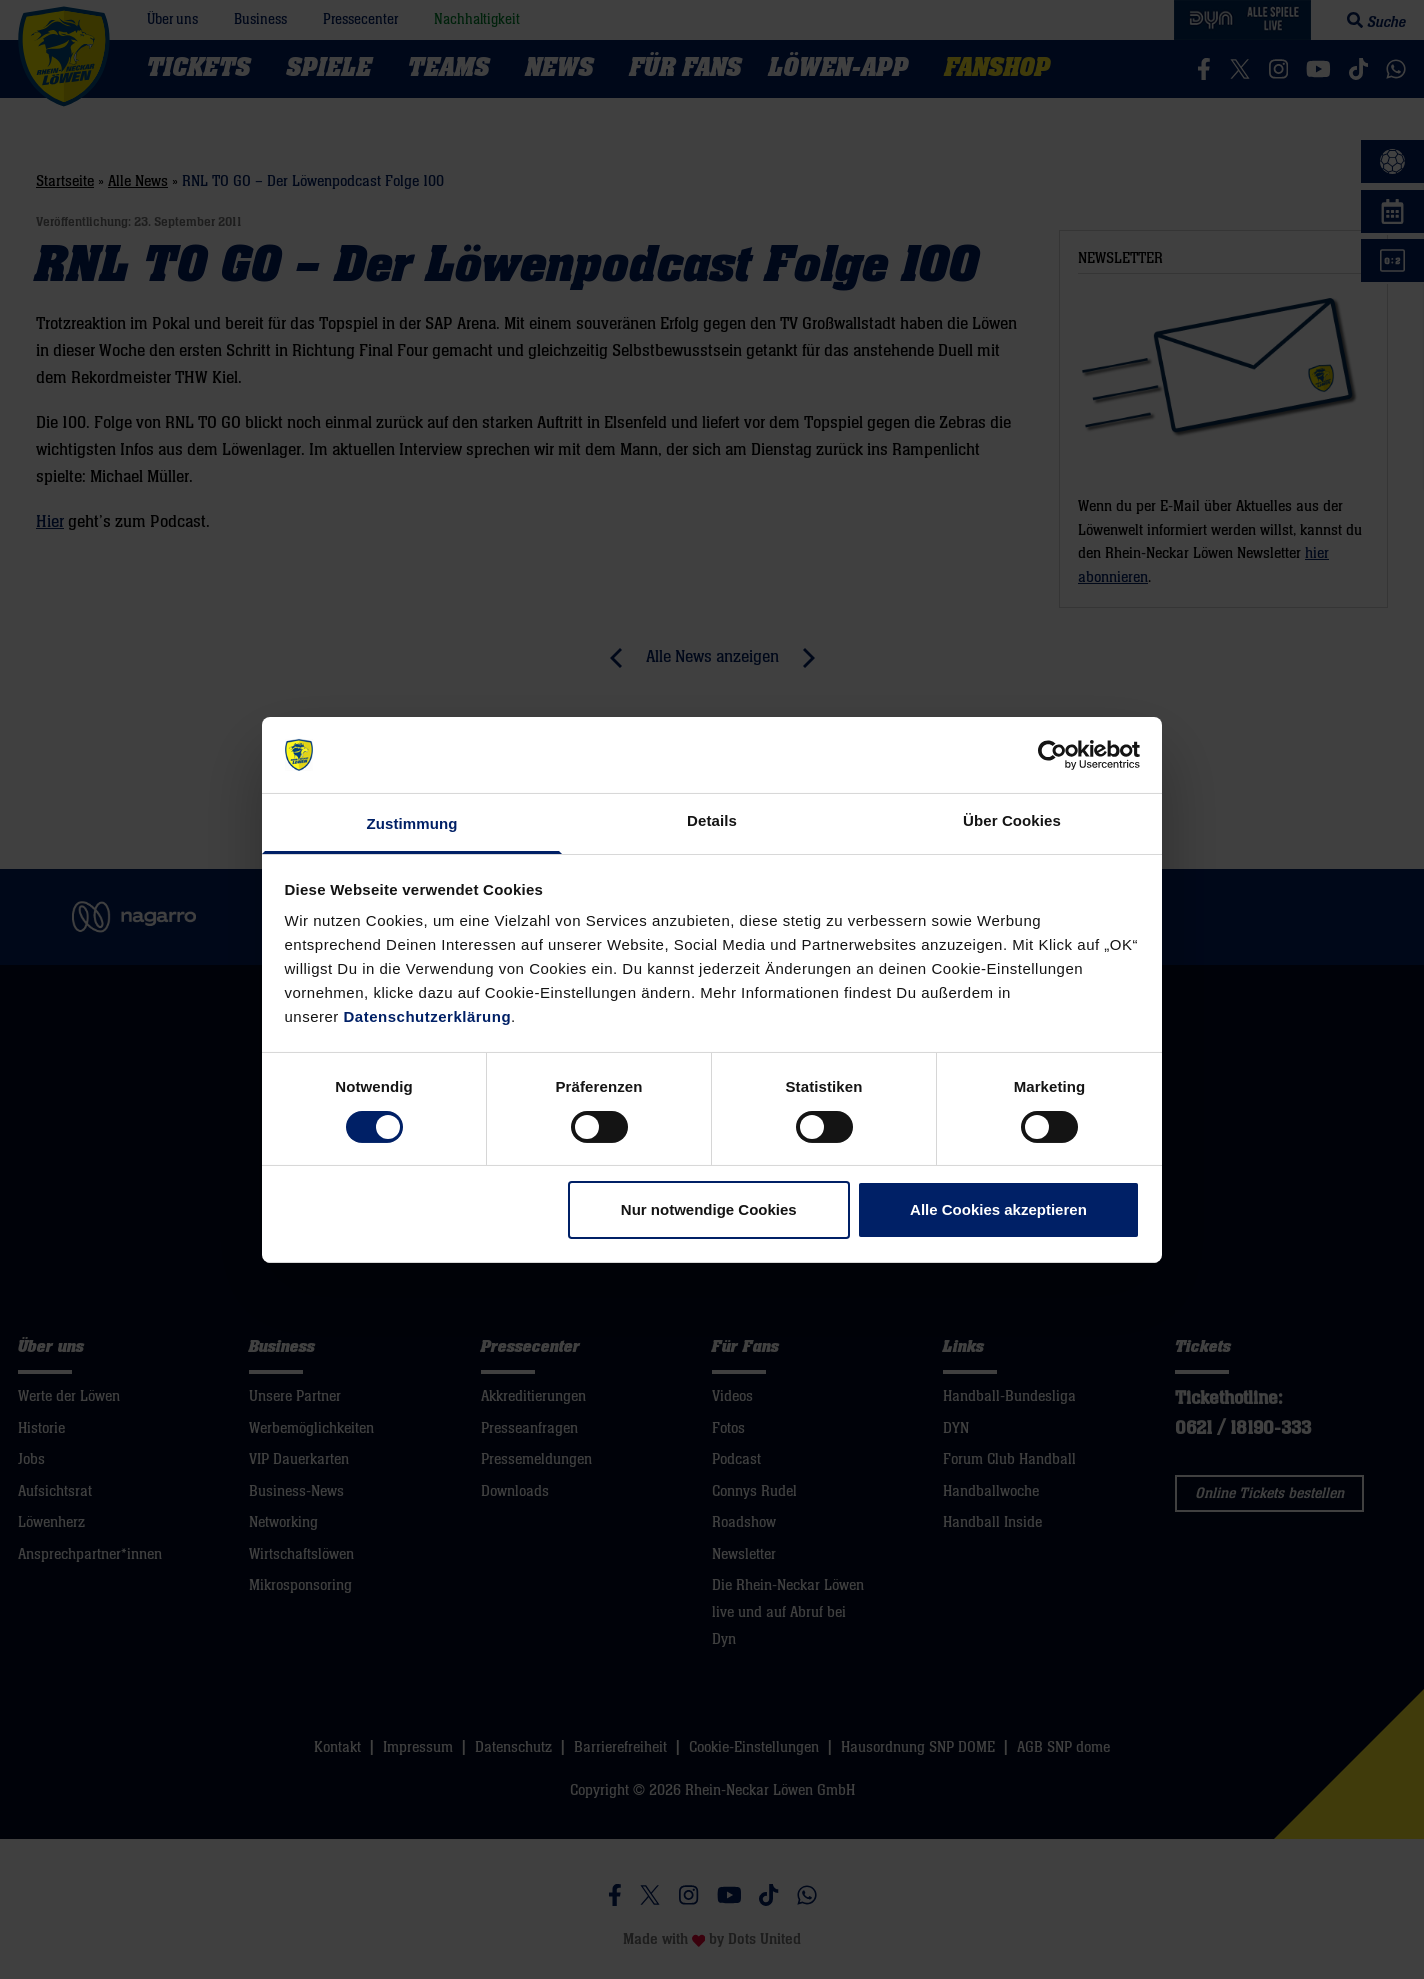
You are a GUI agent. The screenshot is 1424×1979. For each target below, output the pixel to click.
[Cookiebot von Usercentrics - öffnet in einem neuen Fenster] (1052, 755)
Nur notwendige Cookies (709, 1209)
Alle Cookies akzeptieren (998, 1209)
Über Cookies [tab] (1012, 820)
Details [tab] (712, 820)
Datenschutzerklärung (428, 1016)
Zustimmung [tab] (412, 823)
